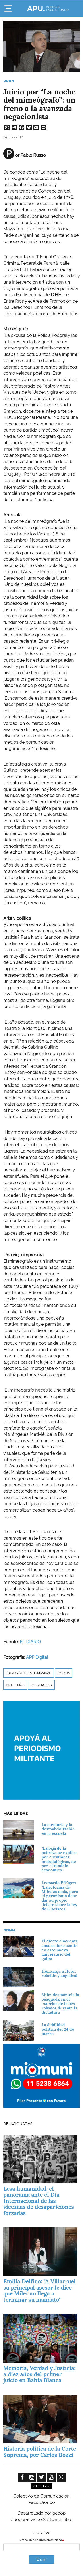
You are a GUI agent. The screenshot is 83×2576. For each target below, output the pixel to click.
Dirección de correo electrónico (40, 2540)
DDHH (8, 81)
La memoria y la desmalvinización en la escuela (58, 1829)
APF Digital (37, 1657)
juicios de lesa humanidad (28, 1673)
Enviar (42, 2559)
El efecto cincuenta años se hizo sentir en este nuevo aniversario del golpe (60, 1949)
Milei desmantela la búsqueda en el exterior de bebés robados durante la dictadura (60, 2003)
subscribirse (41, 2486)
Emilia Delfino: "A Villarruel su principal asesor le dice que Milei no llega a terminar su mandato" (39, 2290)
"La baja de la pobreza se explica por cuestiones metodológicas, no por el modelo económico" (59, 1859)
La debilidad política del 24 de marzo (58, 2029)
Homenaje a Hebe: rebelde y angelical (59, 1973)
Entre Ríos (15, 1685)
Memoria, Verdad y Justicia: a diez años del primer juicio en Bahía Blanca (39, 2374)
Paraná (64, 1673)
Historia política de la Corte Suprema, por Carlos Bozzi (39, 2451)
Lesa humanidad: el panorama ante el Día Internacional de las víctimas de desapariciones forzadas (38, 2201)
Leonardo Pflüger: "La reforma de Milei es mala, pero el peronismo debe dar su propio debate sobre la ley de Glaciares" (60, 1895)
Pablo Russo (41, 1685)
